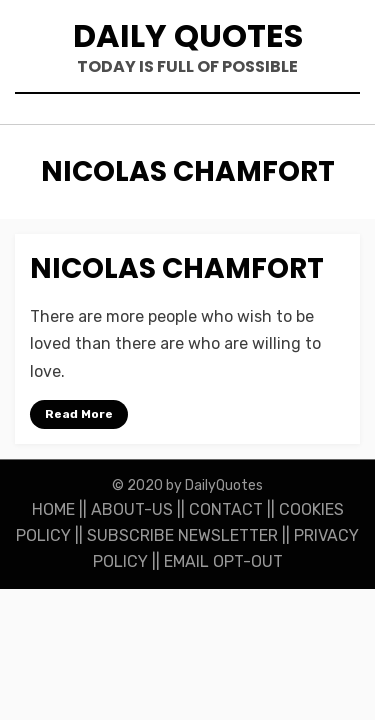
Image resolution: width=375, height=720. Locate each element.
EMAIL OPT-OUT (223, 561)
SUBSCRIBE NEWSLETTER (182, 535)
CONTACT (226, 509)
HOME (53, 509)
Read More (79, 414)
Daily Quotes (188, 35)
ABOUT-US (132, 509)
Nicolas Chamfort (177, 268)
